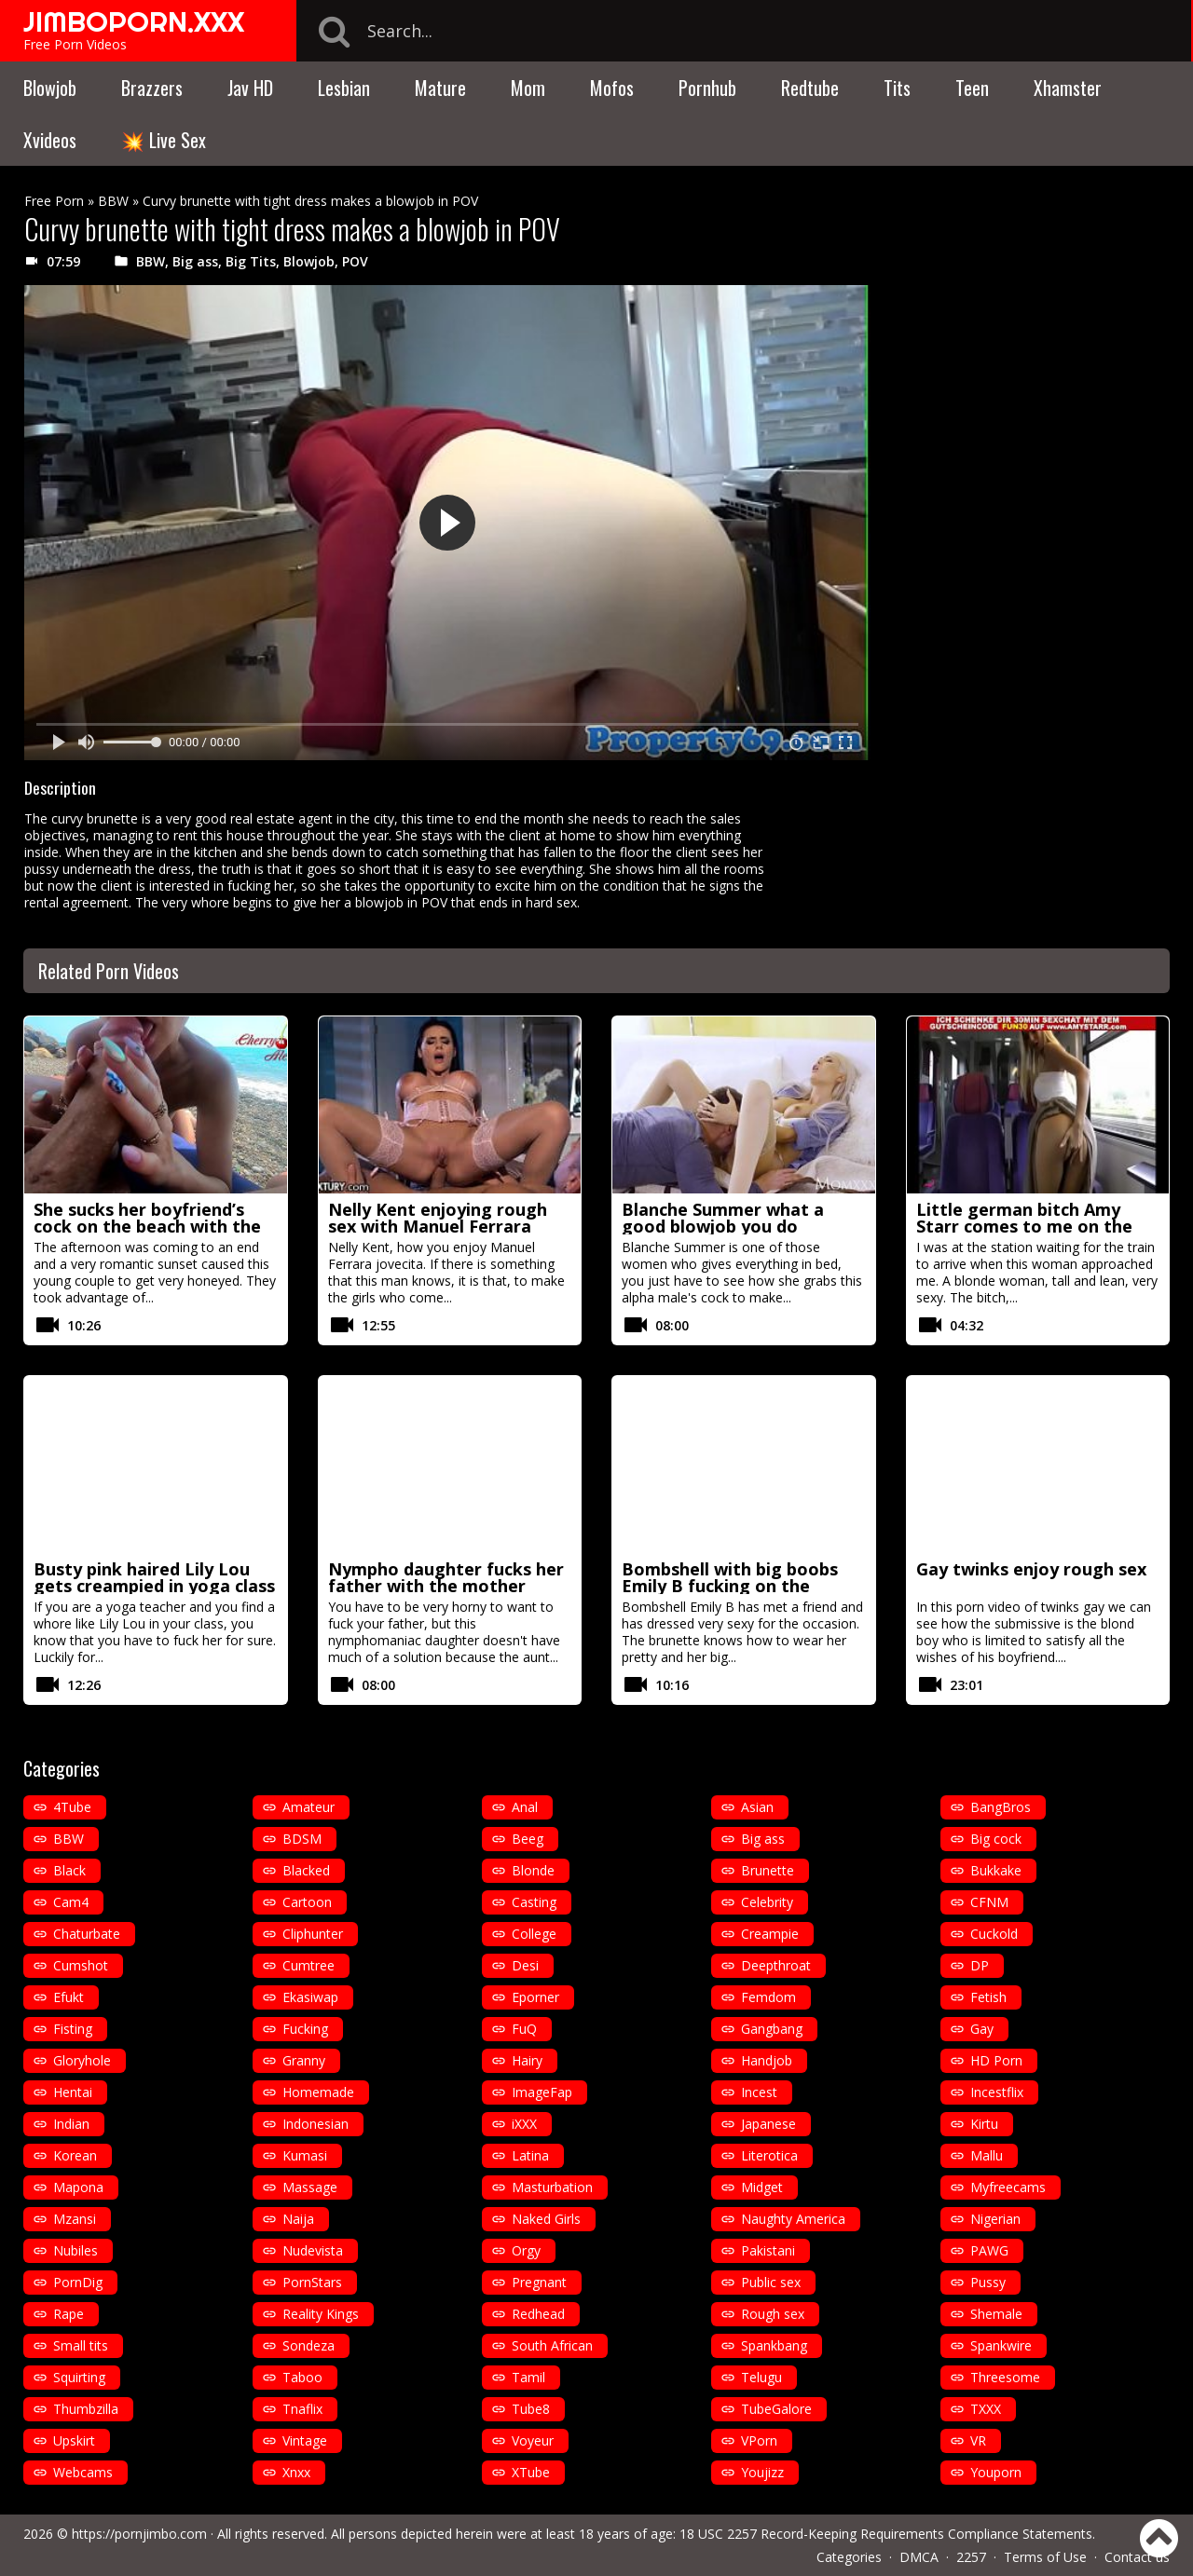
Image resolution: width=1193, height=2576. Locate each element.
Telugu (761, 2377)
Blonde (533, 1870)
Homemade (318, 2092)
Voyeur (533, 2440)
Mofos (612, 88)
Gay (982, 2029)
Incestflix (996, 2092)
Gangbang (771, 2029)
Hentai (72, 2092)
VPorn (759, 2440)
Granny (303, 2060)
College (534, 1933)
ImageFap (542, 2092)
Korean (75, 2155)
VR (978, 2440)
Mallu (986, 2155)
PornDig (78, 2282)
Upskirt (74, 2440)
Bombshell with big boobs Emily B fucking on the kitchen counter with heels (733, 1586)
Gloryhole (82, 2060)
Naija (298, 2219)
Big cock (996, 1838)
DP (979, 1965)
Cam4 (71, 1902)
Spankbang (774, 2345)
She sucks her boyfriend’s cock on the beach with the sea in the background (147, 1226)
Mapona (78, 2187)
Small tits (80, 2345)
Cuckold (994, 1933)
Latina (530, 2155)
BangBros (1000, 1807)
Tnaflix (302, 2409)
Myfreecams (1008, 2187)
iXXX (524, 2124)
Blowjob (49, 88)
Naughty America (793, 2219)
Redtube (810, 88)
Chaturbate (86, 1933)
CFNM (989, 1902)
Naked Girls (546, 2219)
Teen (972, 88)
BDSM (302, 1838)
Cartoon (307, 1902)
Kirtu (984, 2124)
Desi (525, 1965)
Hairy (527, 2060)
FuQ (524, 2029)
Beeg (527, 1838)
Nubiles (75, 2250)
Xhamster (1068, 88)
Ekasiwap (310, 1997)
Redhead (538, 2314)
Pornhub (707, 88)
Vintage (304, 2440)
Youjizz (762, 2472)
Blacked (306, 1870)
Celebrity (767, 1902)
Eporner (535, 1997)
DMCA (919, 2557)
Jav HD (250, 88)
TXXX (985, 2409)
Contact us (1137, 2557)
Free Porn (54, 201)
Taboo (302, 2377)
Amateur (308, 1807)
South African (552, 2345)
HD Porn (996, 2060)
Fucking (305, 2029)
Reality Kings (320, 2314)
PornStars (312, 2282)
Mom (528, 88)
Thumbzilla (85, 2409)
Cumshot (80, 1965)
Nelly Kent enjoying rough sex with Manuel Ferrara (437, 1217)
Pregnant (539, 2282)
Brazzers (152, 88)
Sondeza (308, 2345)
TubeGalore (776, 2409)
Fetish (988, 1997)
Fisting (72, 2029)
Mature (440, 88)
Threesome (1005, 2377)
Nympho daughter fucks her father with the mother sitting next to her (446, 1586)
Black (69, 1870)
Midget (762, 2187)
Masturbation (552, 2187)
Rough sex (772, 2314)
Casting (534, 1902)
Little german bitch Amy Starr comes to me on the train (1024, 1226)
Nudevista (312, 2250)
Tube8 (531, 2409)
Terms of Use (1045, 2557)
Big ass (195, 261)
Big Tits (251, 261)
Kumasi (304, 2155)
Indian (71, 2124)
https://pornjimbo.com (139, 2533)
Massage (309, 2187)
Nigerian (995, 2219)
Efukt (68, 1997)
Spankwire (1001, 2345)
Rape (68, 2314)
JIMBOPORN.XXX (133, 21)
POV (355, 261)
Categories (849, 2557)
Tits (897, 88)
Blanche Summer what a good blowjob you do (723, 1217)
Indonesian (315, 2124)
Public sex (771, 2282)
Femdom (768, 1997)
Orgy (526, 2250)
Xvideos (49, 140)
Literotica (769, 2155)
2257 (971, 2557)
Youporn (996, 2472)
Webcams (83, 2472)
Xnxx (296, 2472)
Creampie (770, 1933)
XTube (531, 2472)
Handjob (766, 2060)
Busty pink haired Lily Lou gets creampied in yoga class (154, 1577)
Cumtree (308, 1965)
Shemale (996, 2314)
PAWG (989, 2250)
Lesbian (344, 88)
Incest (759, 2092)
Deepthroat (776, 1965)
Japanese (768, 2124)
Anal (525, 1807)
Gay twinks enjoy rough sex (1031, 1569)
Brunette (767, 1870)
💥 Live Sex (163, 140)
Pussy (988, 2282)
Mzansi (74, 2219)
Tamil (528, 2377)
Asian (757, 1807)
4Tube (72, 1807)
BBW (113, 201)
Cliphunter (312, 1933)
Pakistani (768, 2250)
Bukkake (996, 1870)
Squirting (79, 2377)
